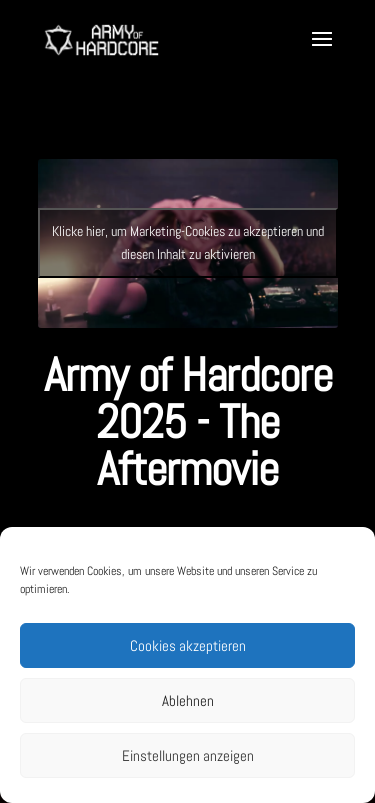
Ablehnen (188, 700)
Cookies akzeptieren (188, 645)
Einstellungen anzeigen (188, 755)
